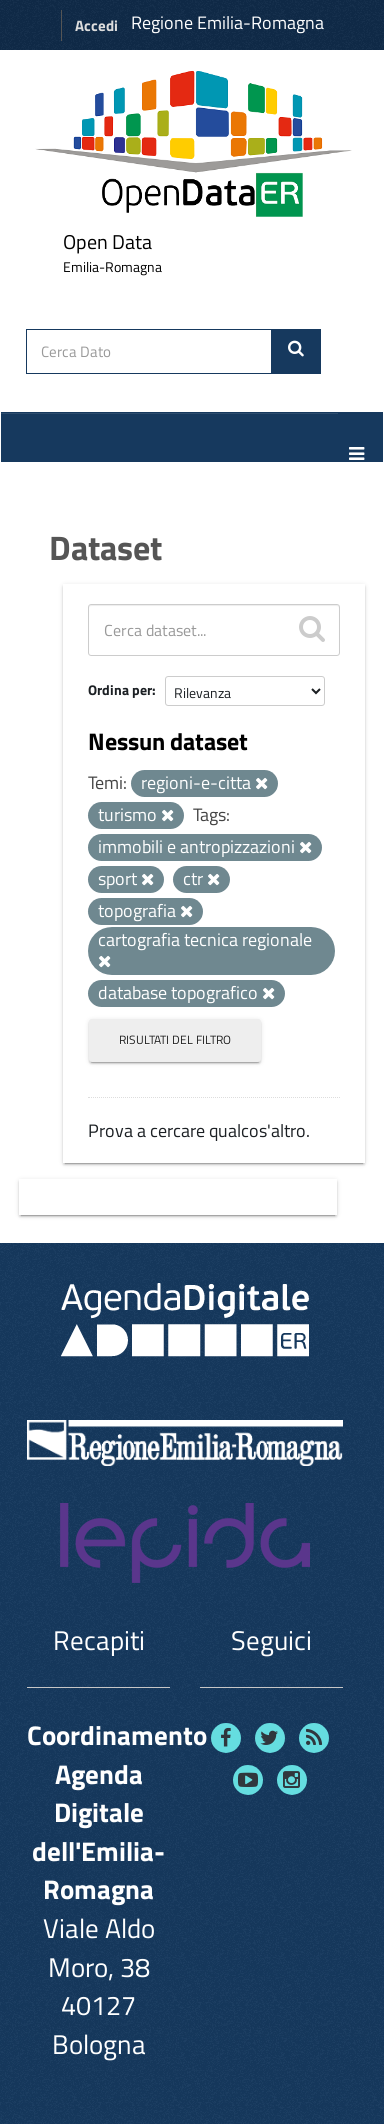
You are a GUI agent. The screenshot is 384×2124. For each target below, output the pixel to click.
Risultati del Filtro (175, 1039)
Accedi (96, 25)
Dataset (105, 547)
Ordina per (120, 689)
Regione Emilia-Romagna (227, 22)
